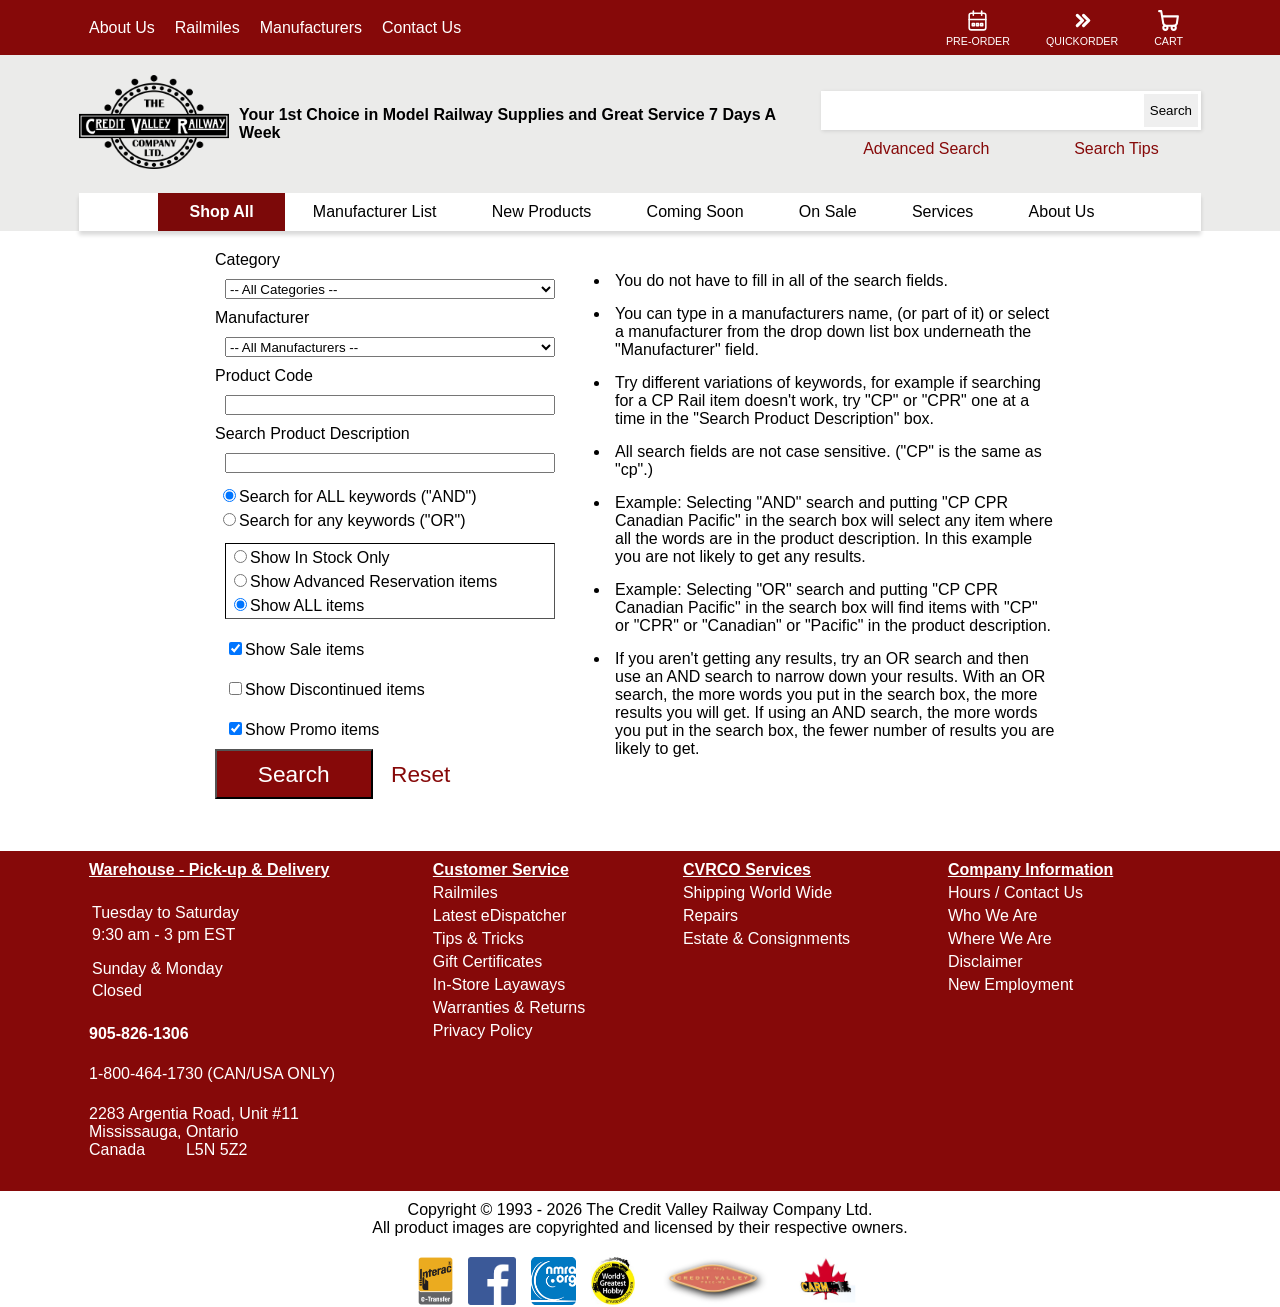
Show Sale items (304, 649)
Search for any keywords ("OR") (352, 520)
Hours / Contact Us (1015, 892)
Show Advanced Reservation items (373, 581)
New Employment (1010, 984)
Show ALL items (307, 605)
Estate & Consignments (766, 938)
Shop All (221, 211)
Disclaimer (985, 961)
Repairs (710, 915)
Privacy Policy (483, 1030)
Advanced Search (926, 148)
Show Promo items (312, 729)
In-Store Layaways (499, 984)
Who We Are (993, 915)
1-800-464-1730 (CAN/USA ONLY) (212, 1073)
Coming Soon (695, 211)
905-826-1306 (139, 1033)
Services (942, 211)
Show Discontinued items (335, 689)
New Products (542, 211)
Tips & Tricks (478, 938)
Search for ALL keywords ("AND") (358, 496)
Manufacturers (311, 27)
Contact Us (421, 27)
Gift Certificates (487, 961)
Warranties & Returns (509, 1007)
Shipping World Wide (757, 892)
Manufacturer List (375, 211)
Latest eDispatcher (499, 915)
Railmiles (207, 27)
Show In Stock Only (320, 557)
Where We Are (1000, 938)
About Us (122, 27)
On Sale (828, 211)
